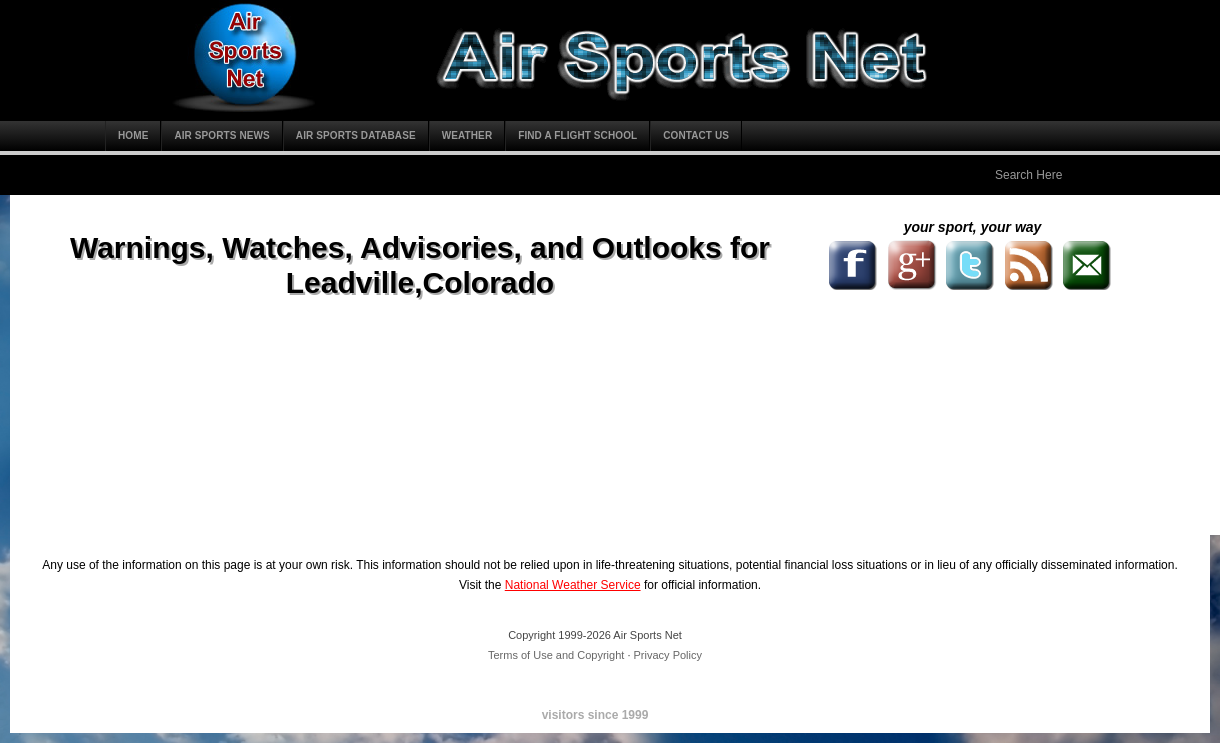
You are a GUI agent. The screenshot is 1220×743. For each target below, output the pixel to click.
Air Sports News (221, 135)
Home (133, 135)
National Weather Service (573, 585)
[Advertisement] (820, 375)
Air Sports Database (356, 135)
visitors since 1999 (595, 715)
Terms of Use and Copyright (556, 655)
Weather (467, 135)
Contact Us (696, 135)
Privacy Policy (668, 655)
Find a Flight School (577, 135)
